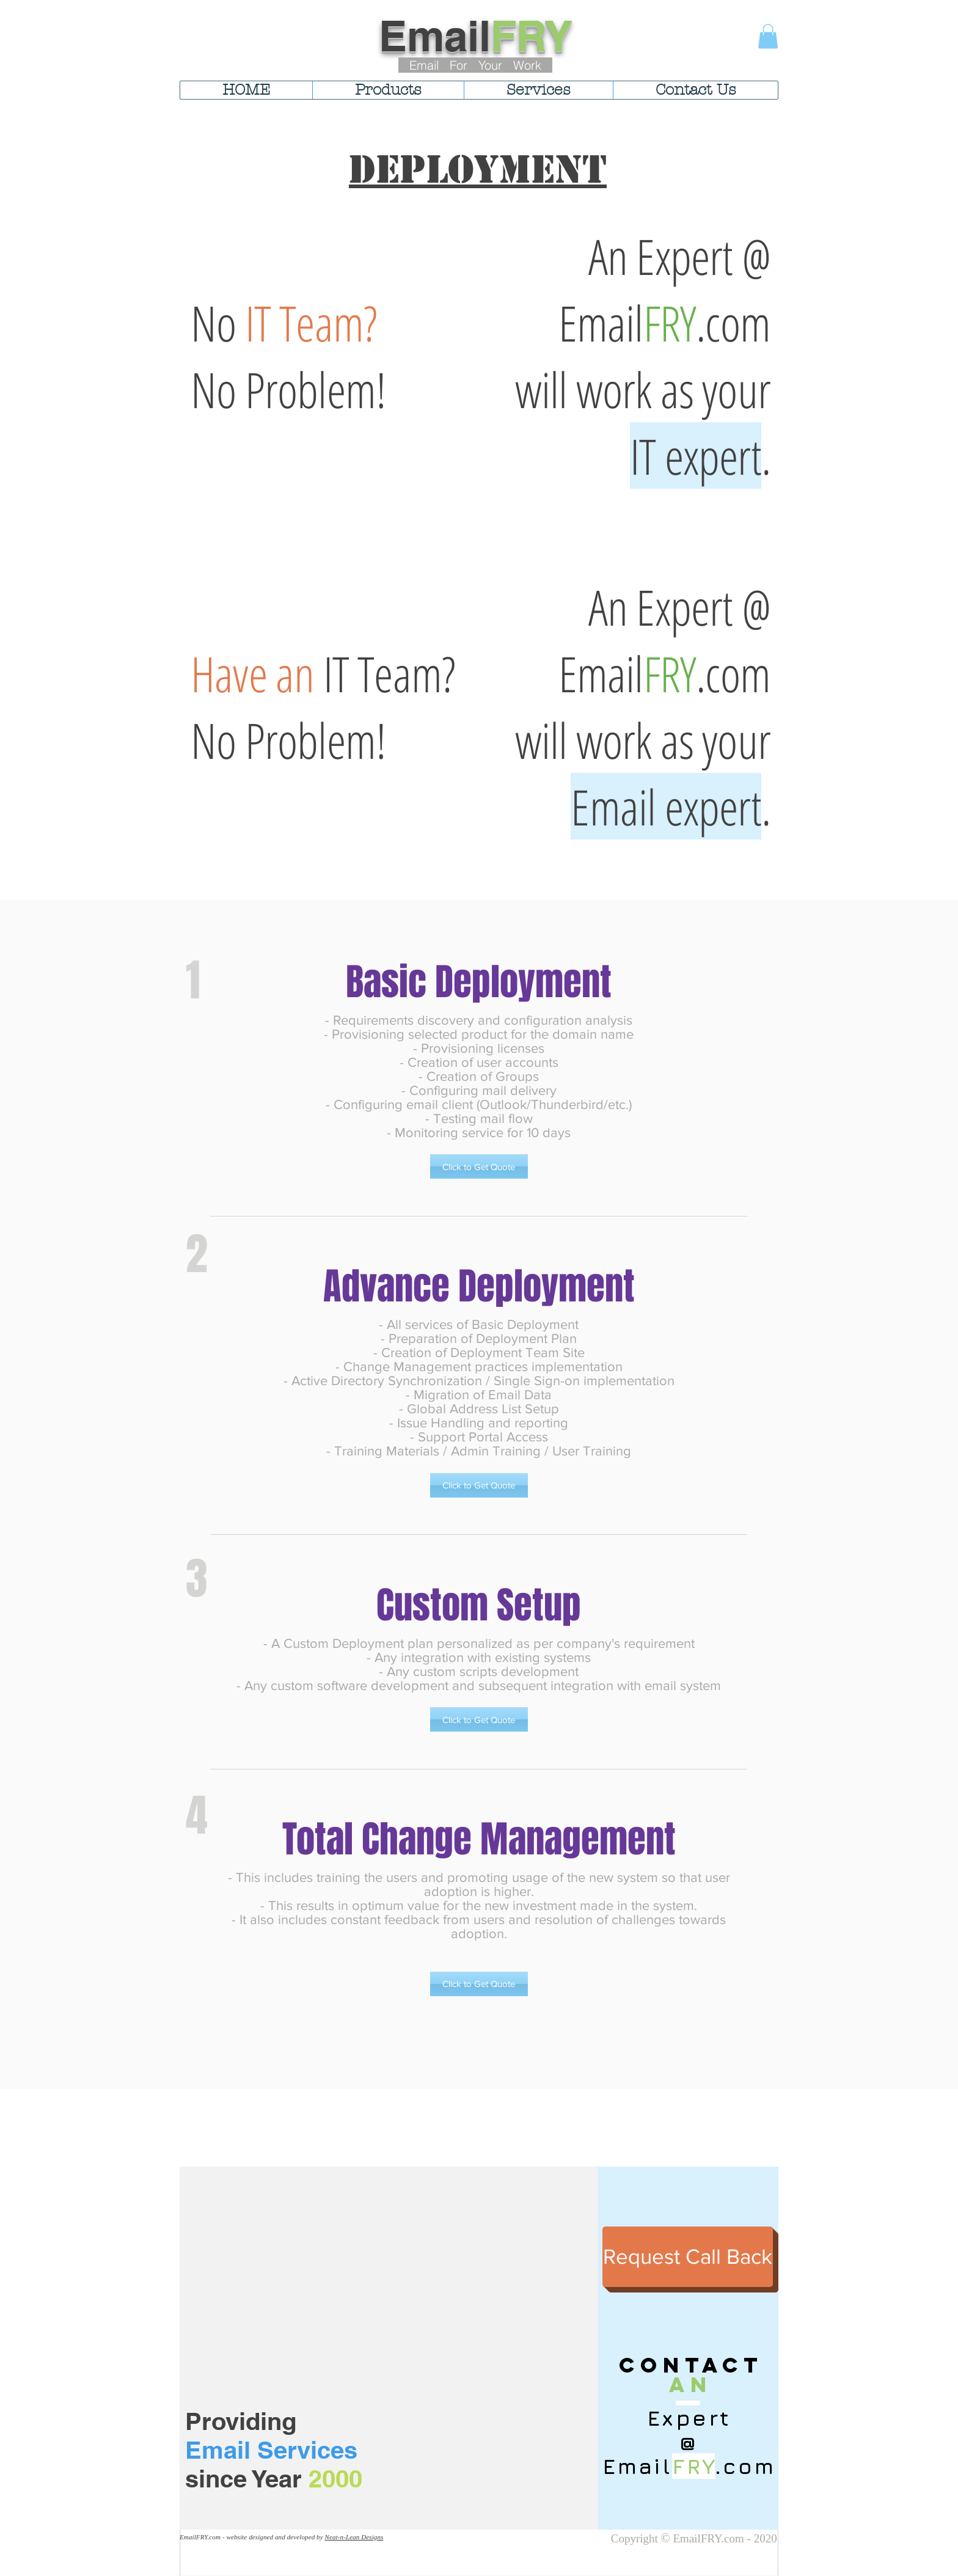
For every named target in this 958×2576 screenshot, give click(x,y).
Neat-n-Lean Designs (354, 2537)
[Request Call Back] (687, 2257)
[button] (768, 36)
